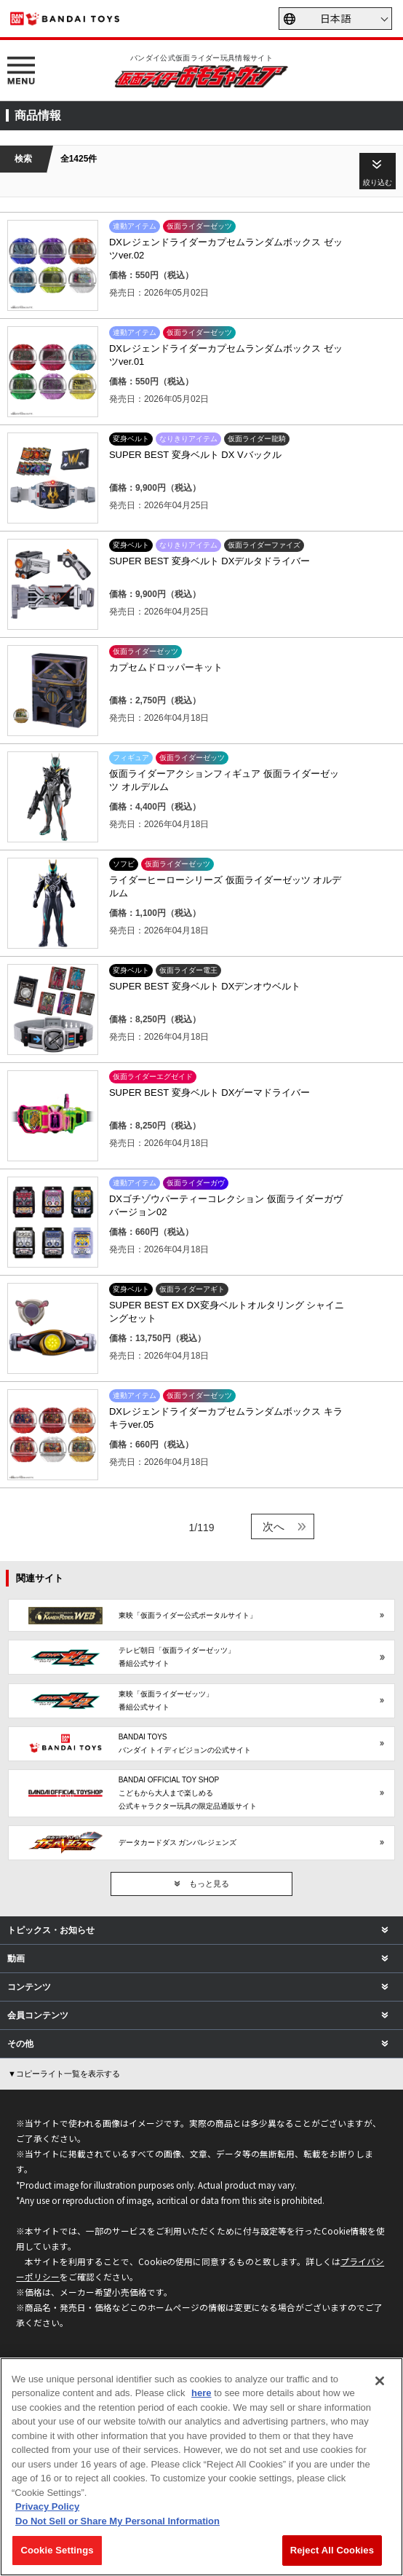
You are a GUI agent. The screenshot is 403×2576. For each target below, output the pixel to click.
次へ (273, 1526)
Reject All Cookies (332, 2550)
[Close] (380, 2381)
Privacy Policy (47, 2506)
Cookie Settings (56, 2550)
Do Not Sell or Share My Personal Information (117, 2521)
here (201, 2392)
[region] (201, 2467)
